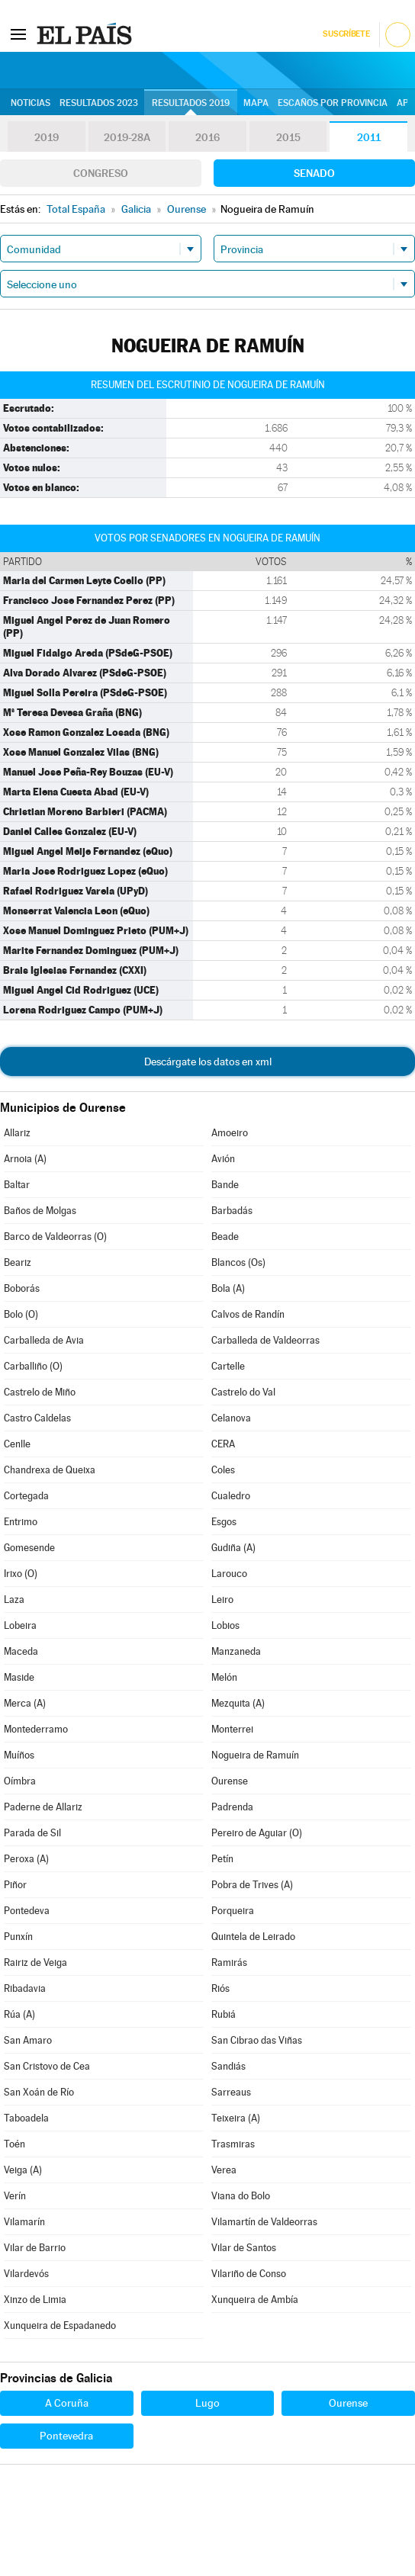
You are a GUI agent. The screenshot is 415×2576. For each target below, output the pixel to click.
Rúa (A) (19, 2014)
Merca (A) (25, 1703)
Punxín (18, 1936)
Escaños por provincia (333, 103)
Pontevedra (66, 2436)
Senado (314, 173)
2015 (288, 137)
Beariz (17, 1262)
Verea (223, 2170)
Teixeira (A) (235, 2118)
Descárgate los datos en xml (208, 1061)
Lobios (225, 1625)
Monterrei (232, 1729)
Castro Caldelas (37, 1418)
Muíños (19, 1755)
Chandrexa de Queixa (49, 1470)
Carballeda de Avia (44, 1340)
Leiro (222, 1599)
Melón (224, 1677)
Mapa (256, 103)
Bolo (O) (21, 1314)
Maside (19, 1677)
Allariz (17, 1133)
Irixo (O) (20, 1573)
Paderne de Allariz (43, 1807)
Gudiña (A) (233, 1547)
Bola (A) (228, 1288)
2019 (46, 137)
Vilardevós (26, 2273)
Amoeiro (229, 1133)
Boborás (22, 1288)
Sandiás (228, 2066)
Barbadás (232, 1210)
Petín (222, 1859)
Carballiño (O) (33, 1366)
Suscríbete (346, 34)
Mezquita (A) (238, 1703)
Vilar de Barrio (35, 2247)
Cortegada (26, 1496)
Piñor (15, 1884)
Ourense (229, 1781)
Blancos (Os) (238, 1262)
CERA (223, 1444)
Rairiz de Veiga (35, 1962)
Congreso (100, 173)
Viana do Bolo (240, 2196)
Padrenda (232, 1807)
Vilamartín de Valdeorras (264, 2222)
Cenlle (17, 1444)
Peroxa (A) (26, 1859)
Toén (14, 2144)
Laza (14, 1599)
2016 (207, 137)
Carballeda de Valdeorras (265, 1340)
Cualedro (230, 1496)
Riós (220, 1988)
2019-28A (127, 137)
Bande (225, 1184)
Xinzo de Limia (35, 2299)
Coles (223, 1470)
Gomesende (29, 1547)
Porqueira (232, 1910)
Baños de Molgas (40, 1210)
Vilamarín (24, 2222)
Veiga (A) (23, 2170)
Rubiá (223, 2014)
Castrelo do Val (243, 1392)
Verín (15, 2196)
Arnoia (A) (25, 1158)
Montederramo (36, 1729)
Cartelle (228, 1366)
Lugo (207, 2403)
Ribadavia (25, 1988)
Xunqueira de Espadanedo (60, 2325)
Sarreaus (231, 2092)
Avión (223, 1158)
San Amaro (28, 2040)
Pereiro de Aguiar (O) (256, 1833)
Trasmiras (233, 2144)
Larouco (229, 1573)
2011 (369, 137)
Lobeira (20, 1625)
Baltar (17, 1184)
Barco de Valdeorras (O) (55, 1236)
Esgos (223, 1521)
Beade (225, 1236)
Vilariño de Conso (248, 2273)
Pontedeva (27, 1910)
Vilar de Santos (243, 2247)
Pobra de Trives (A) (252, 1884)
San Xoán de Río (39, 2092)
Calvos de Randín (248, 1314)
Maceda (21, 1651)
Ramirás (229, 1962)
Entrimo (20, 1521)
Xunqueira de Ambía (254, 2299)
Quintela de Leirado (253, 1936)
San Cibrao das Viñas (256, 2040)
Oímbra (20, 1781)
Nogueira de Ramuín (255, 1755)
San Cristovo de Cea (47, 2066)
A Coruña (66, 2403)
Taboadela (26, 2118)
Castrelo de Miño (40, 1392)
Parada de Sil (32, 1833)
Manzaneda (236, 1651)
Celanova (231, 1418)
